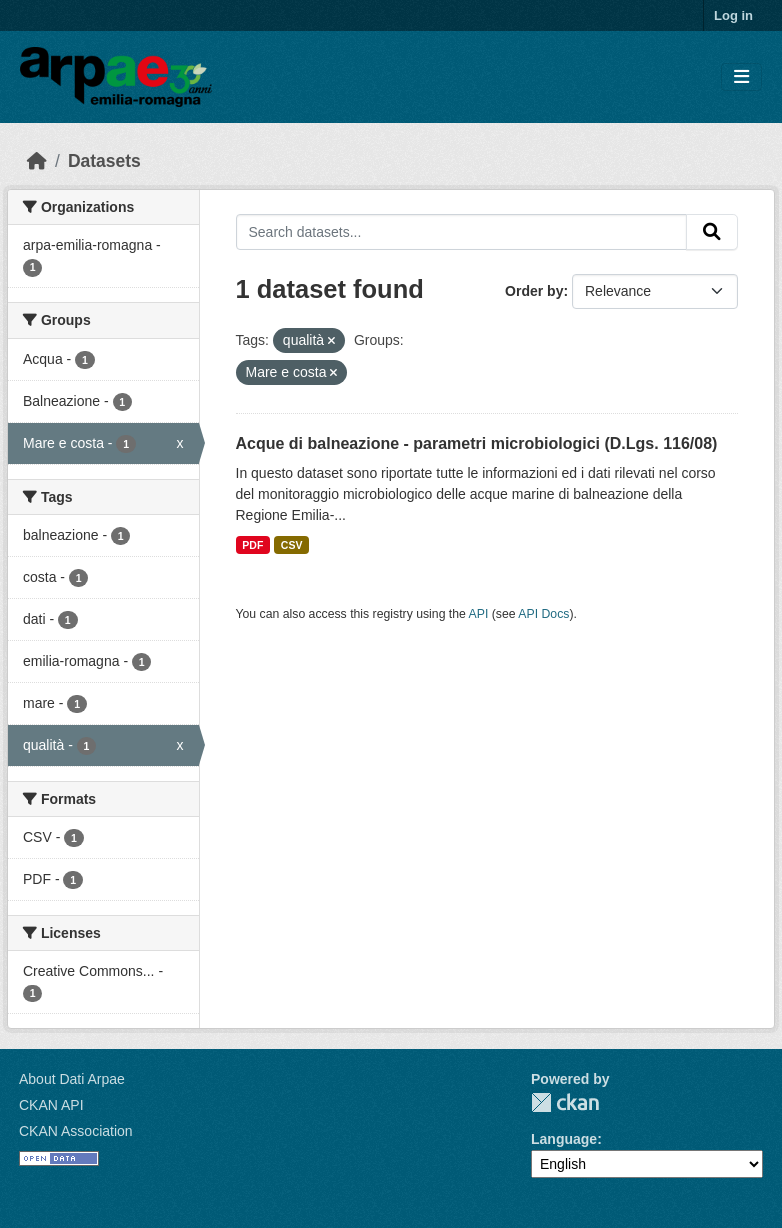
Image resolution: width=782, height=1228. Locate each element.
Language (564, 1139)
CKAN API (51, 1105)
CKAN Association (76, 1131)
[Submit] (712, 232)
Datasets (104, 161)
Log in (733, 15)
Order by (534, 291)
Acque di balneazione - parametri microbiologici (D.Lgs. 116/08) (477, 443)
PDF (252, 545)
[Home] (37, 161)
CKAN (565, 1102)
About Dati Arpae (72, 1079)
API (479, 614)
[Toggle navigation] (741, 77)
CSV (292, 545)
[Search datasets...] (462, 232)
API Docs (543, 614)
